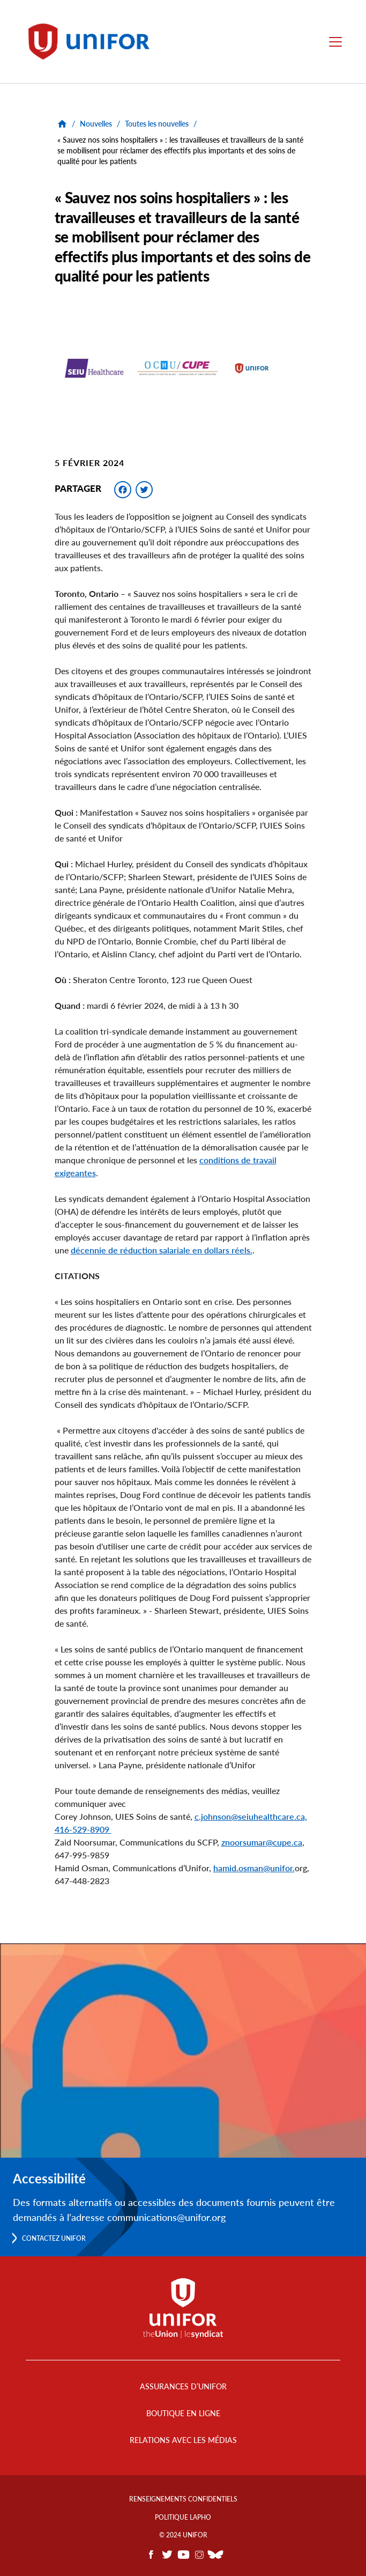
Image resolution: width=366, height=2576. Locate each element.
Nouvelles (96, 123)
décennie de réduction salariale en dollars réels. (161, 1250)
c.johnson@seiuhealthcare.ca (250, 1816)
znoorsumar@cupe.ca (261, 1842)
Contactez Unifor (54, 2238)
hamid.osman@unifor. (254, 1868)
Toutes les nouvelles (157, 123)
